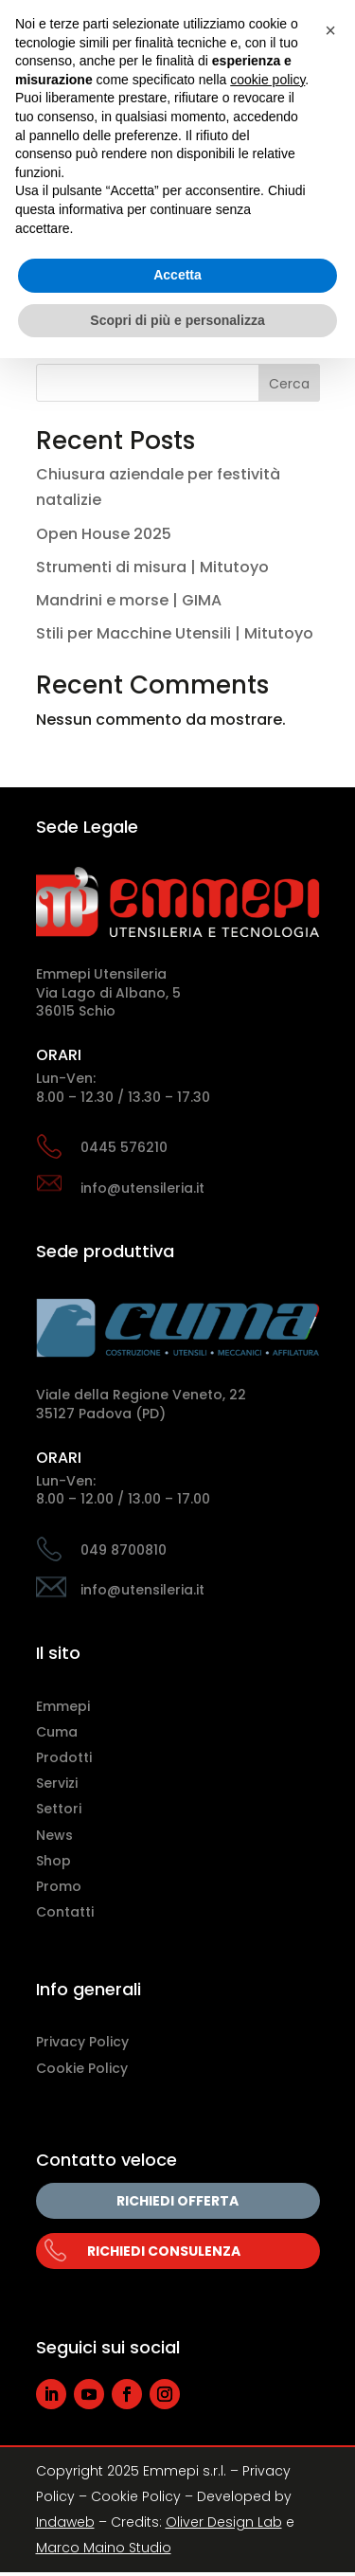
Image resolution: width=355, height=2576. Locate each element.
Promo (58, 1886)
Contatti (65, 1911)
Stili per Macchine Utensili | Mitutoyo (174, 633)
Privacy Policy (82, 2041)
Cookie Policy (82, 2068)
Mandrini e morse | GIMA (129, 600)
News (54, 1835)
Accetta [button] (177, 274)
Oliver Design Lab (224, 2522)
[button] (330, 30)
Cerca (289, 383)
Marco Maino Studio (103, 2547)
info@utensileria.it (142, 1188)
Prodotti (64, 1757)
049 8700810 (123, 1549)
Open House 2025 (103, 534)
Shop (53, 1860)
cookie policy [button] (267, 79)
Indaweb (65, 2522)
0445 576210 (124, 1147)
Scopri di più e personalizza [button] (177, 320)
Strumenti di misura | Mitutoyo (152, 567)
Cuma (57, 1731)
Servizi (57, 1783)
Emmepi (63, 1706)
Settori (58, 1808)
